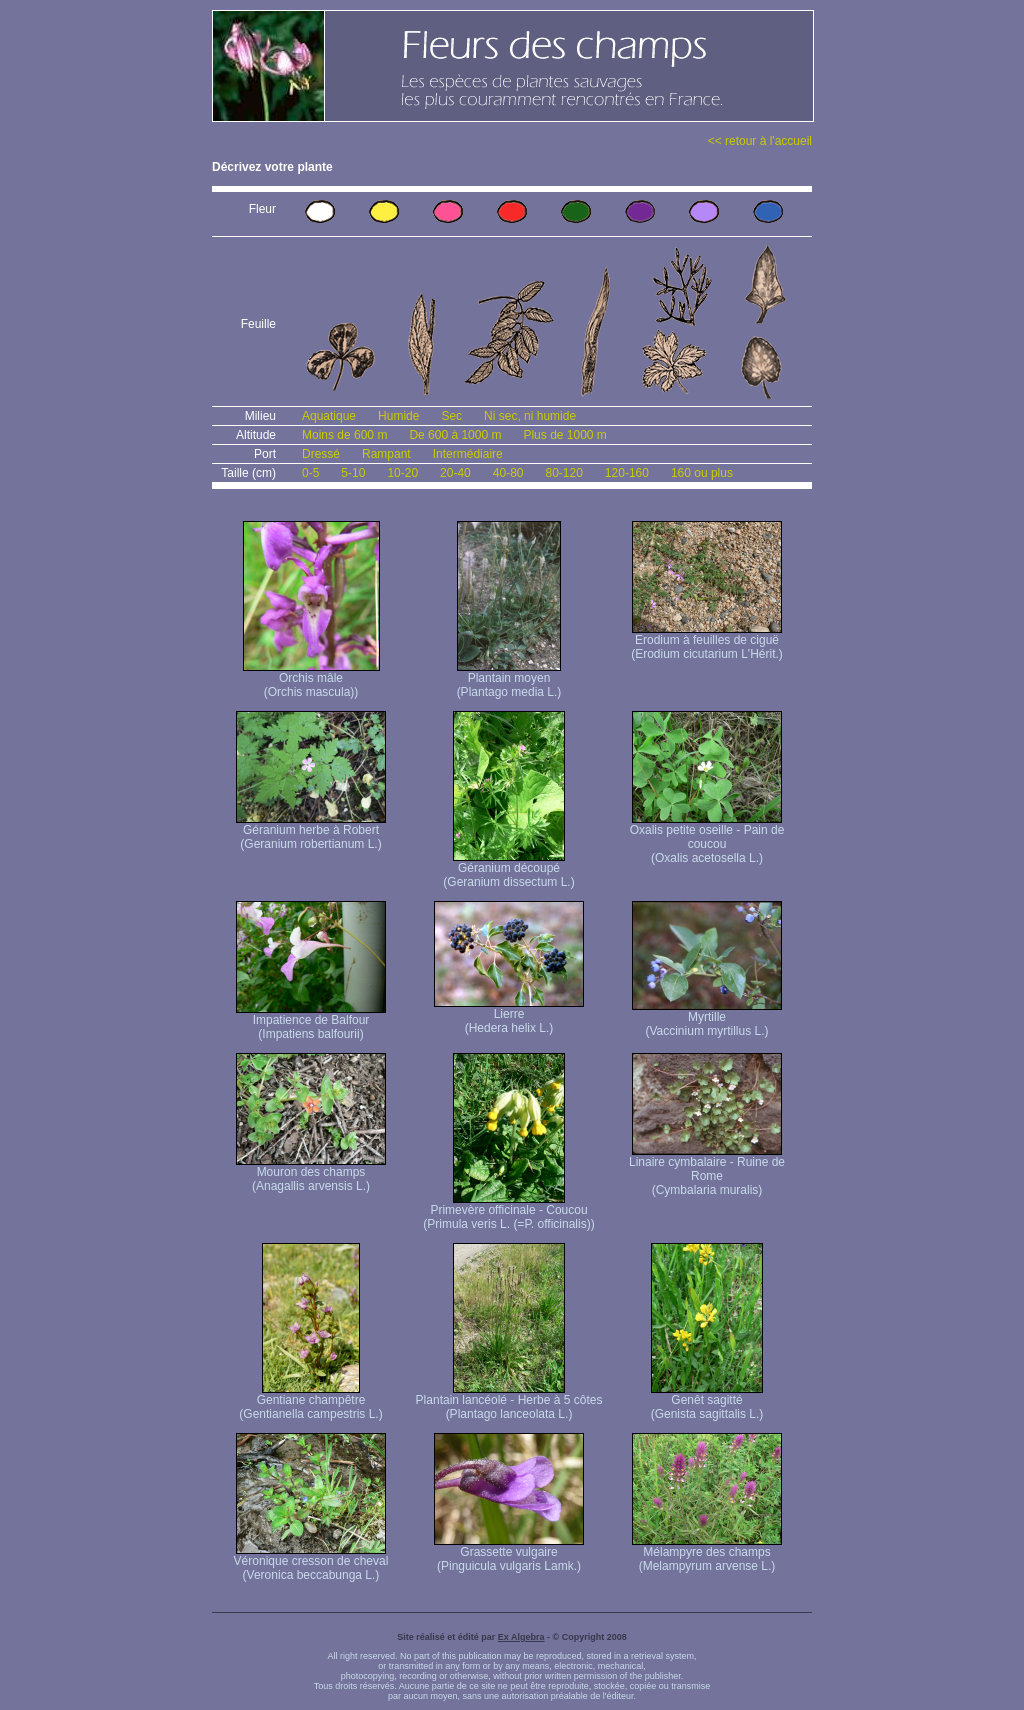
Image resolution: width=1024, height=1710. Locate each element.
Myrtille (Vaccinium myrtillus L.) (707, 1018)
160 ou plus (702, 473)
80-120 (563, 473)
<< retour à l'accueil (760, 141)
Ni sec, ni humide (530, 416)
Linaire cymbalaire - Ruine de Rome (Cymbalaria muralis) (707, 1170)
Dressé (321, 454)
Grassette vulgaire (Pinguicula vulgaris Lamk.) (509, 1553)
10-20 (402, 473)
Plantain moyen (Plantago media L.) (509, 679)
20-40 (455, 473)
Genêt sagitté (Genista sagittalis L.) (707, 1401)
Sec (451, 416)
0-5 (310, 473)
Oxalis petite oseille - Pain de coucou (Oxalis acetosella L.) (707, 838)
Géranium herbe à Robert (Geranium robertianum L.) (311, 831)
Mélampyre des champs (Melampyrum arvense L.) (707, 1553)
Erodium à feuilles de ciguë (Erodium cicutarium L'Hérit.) (707, 641)
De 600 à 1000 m (455, 435)
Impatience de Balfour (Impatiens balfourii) (311, 1021)
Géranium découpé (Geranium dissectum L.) (508, 869)
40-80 (508, 473)
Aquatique (329, 416)
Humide (398, 416)
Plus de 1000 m (564, 435)
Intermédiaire (468, 454)
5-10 (353, 473)
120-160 (627, 473)
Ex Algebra (521, 1637)
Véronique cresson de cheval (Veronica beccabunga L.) (311, 1562)
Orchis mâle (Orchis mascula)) (311, 679)
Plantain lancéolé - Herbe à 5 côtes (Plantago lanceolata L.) (509, 1401)
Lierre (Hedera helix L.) (509, 1015)
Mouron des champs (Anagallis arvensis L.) (311, 1173)
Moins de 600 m (344, 435)
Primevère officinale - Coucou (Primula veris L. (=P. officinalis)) (508, 1211)
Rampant (386, 454)
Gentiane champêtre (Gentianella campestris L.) (310, 1401)
